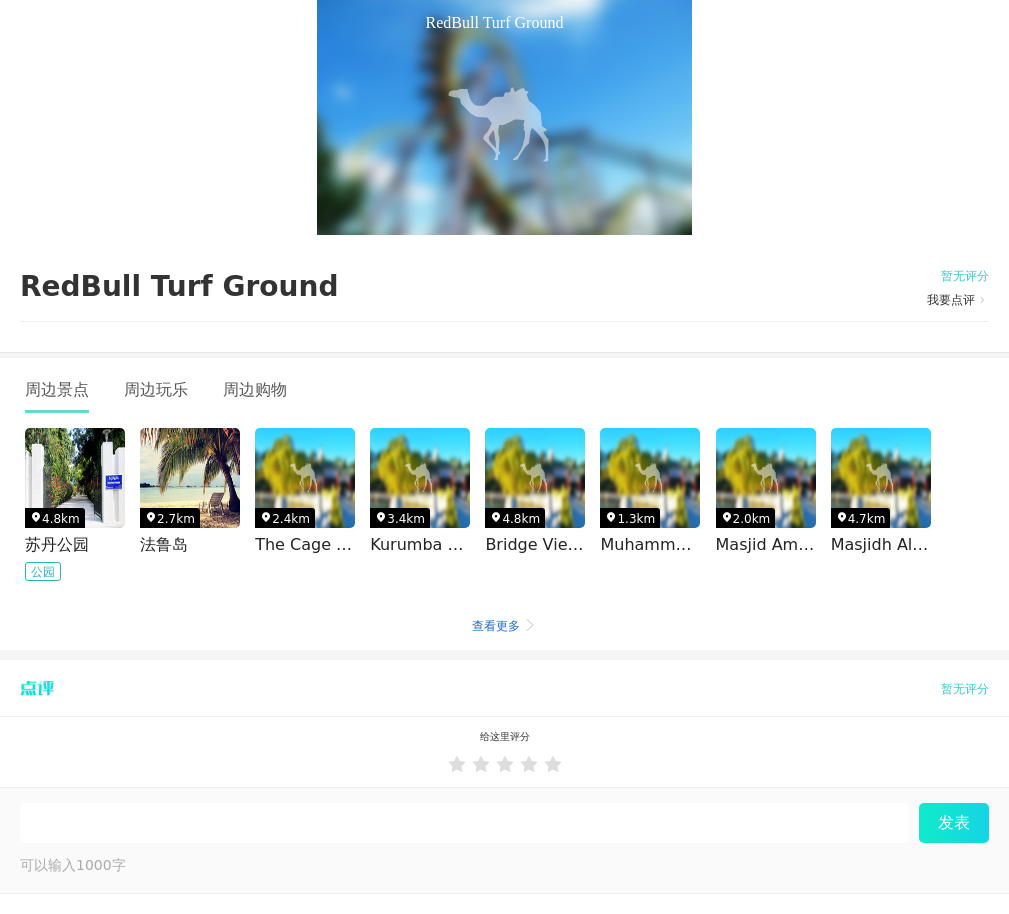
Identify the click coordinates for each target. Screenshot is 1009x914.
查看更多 (505, 626)
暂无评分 (965, 276)
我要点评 (958, 300)
